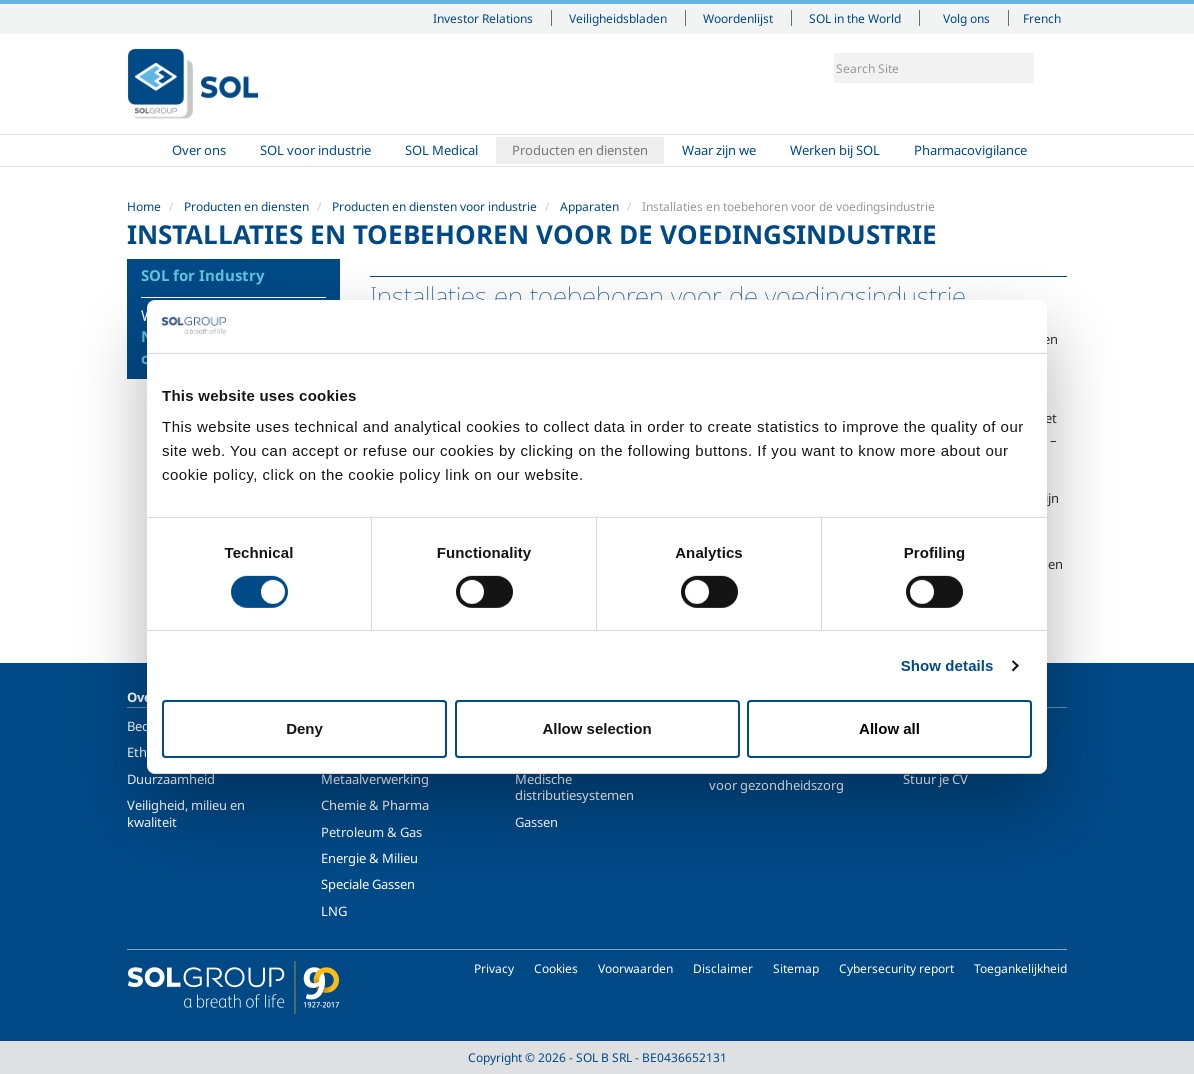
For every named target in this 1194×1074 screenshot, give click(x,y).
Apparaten (589, 206)
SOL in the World (855, 18)
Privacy (494, 968)
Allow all (889, 728)
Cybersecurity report (896, 968)
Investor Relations (483, 18)
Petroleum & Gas (371, 832)
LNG (334, 911)
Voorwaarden (635, 968)
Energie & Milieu (369, 858)
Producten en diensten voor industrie (434, 206)
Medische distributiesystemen (574, 787)
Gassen (536, 822)
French (1042, 18)
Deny (304, 728)
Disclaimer (723, 968)
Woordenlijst (738, 18)
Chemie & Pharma (375, 805)
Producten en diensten (580, 150)
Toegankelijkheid (1020, 968)
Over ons (199, 150)
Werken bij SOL (835, 150)
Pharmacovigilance (970, 150)
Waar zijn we (719, 150)
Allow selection (596, 728)
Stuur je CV (935, 779)
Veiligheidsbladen (618, 18)
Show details (947, 665)
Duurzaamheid (171, 779)
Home (144, 150)
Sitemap (796, 968)
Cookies (556, 968)
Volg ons (966, 18)
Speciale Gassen (368, 884)
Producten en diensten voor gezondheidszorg (777, 777)
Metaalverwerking (375, 779)
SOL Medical (441, 150)
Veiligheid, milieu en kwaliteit (186, 813)
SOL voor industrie (315, 150)
